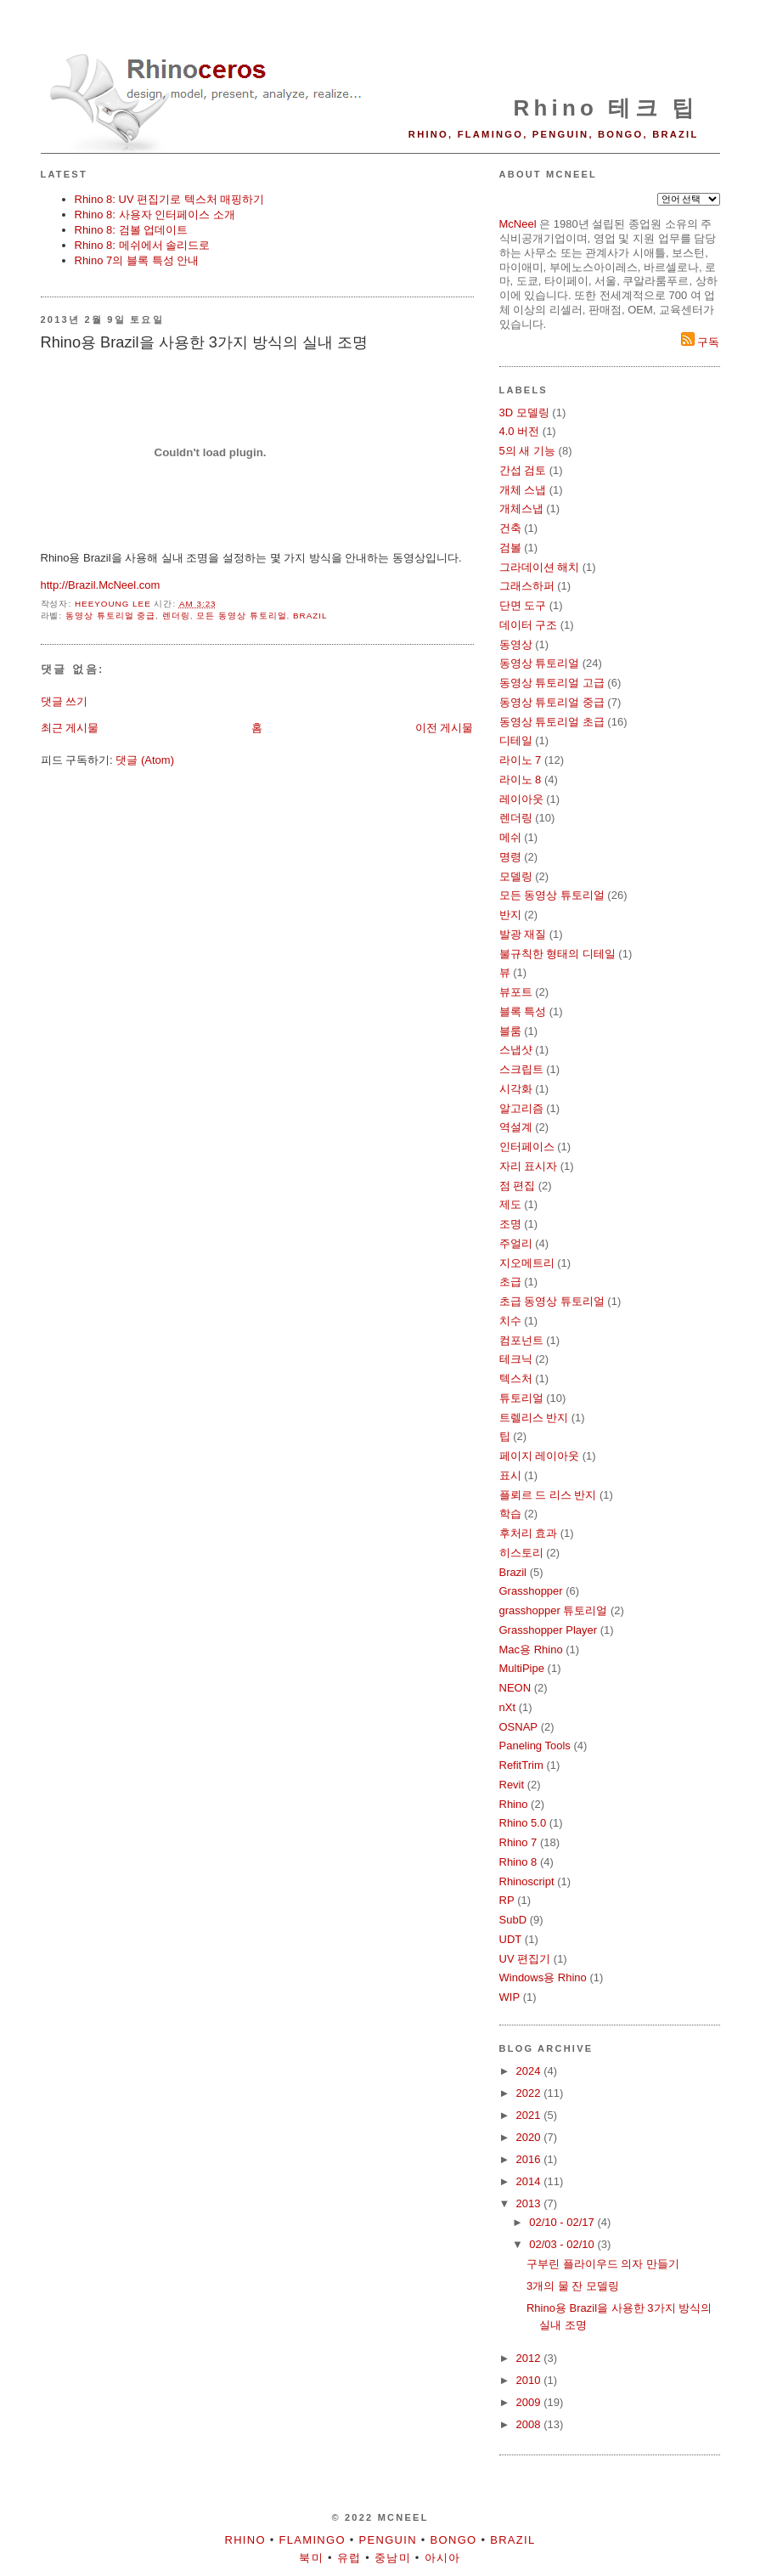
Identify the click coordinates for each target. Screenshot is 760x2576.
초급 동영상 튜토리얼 (552, 1301)
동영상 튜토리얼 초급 (552, 721)
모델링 (515, 876)
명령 (510, 856)
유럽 (349, 2557)
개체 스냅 (523, 489)
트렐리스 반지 (534, 1417)
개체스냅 (521, 508)
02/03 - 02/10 (563, 2244)
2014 (530, 2181)
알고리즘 (521, 1108)
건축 (510, 528)
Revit (512, 1784)
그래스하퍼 (527, 585)
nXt (507, 1707)
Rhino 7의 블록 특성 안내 (137, 260)
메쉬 (510, 837)
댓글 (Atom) (144, 760)
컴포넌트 (521, 1340)
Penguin (388, 2540)
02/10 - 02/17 (563, 2222)
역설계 (515, 1127)
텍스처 (515, 1378)
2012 (530, 2358)
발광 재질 (523, 934)
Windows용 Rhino (543, 1977)
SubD (513, 1919)
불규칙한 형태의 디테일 (557, 953)
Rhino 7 (518, 1842)
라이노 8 (520, 779)
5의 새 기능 (527, 450)
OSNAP (518, 1726)
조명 (510, 1223)
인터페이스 (527, 1146)
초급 (510, 1281)
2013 (530, 2203)
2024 (530, 2071)
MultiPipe (521, 1668)
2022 (530, 2093)
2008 (530, 2424)
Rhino (513, 1804)
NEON (515, 1687)
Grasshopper (531, 1591)
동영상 (515, 644)
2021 (530, 2115)
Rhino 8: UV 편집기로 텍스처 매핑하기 (170, 199)
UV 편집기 (525, 1958)
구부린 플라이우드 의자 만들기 (602, 2263)
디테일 (515, 740)
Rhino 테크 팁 (605, 108)
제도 (510, 1204)
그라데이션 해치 (539, 567)
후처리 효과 (528, 1533)
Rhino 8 (518, 1862)
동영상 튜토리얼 (539, 663)
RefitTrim (521, 1765)
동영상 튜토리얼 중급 (110, 615)
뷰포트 (515, 992)
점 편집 (517, 1185)
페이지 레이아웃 (539, 1455)
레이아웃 (521, 799)
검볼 (510, 547)
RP (507, 1900)
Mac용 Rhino (531, 1649)
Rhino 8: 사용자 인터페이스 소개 (155, 214)
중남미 (392, 2557)
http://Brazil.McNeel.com (100, 585)
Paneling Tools (535, 1745)
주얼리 (515, 1243)
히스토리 (521, 1552)
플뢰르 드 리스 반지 (548, 1495)
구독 (700, 342)
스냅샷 (515, 1049)
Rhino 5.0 (523, 1822)
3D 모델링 (524, 412)
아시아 (443, 2557)
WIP (510, 1997)
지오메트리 (527, 1263)
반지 (510, 914)
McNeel (518, 223)
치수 (510, 1320)
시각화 (515, 1088)
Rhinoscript (527, 1881)
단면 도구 (523, 605)
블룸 (510, 1031)
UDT (510, 1939)
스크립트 (521, 1069)
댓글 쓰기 (64, 701)
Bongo (454, 2540)
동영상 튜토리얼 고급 (552, 682)
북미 (311, 2557)
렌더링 (176, 615)
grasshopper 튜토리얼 (553, 1610)
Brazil (310, 615)
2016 (530, 2159)
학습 (510, 1513)
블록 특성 (523, 1011)
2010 (530, 2380)
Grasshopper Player (548, 1630)
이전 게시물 (444, 727)
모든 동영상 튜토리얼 (241, 615)
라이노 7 (520, 760)
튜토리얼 (521, 1398)
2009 (530, 2402)
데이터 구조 (528, 625)
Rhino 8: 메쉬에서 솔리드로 (143, 245)
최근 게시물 (70, 727)
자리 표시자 (528, 1166)
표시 (510, 1475)
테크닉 (515, 1359)
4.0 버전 (519, 431)
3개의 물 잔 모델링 (572, 2285)
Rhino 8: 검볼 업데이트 (132, 229)
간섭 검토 (523, 470)
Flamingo (312, 2540)
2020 (530, 2137)
